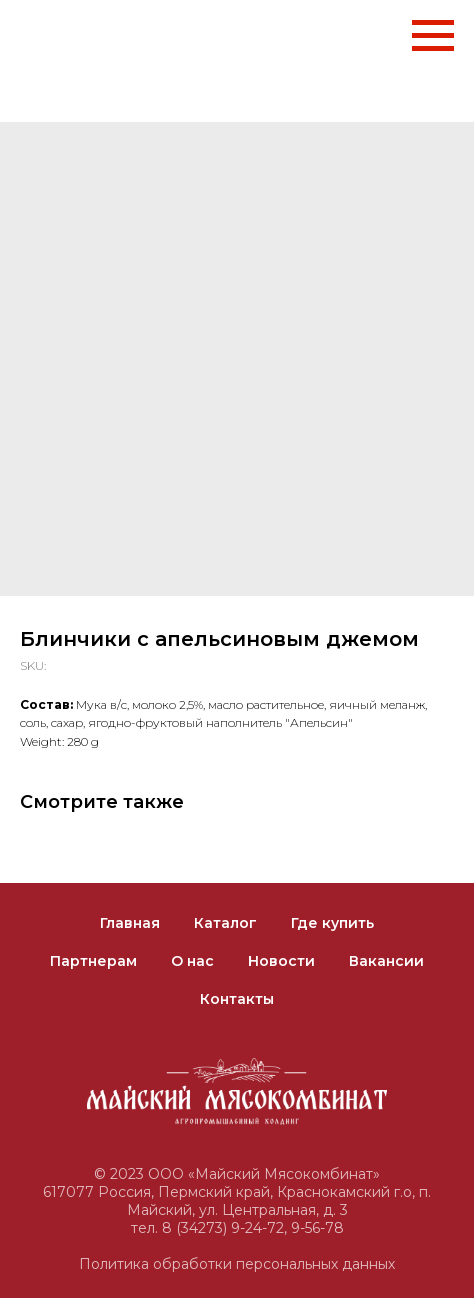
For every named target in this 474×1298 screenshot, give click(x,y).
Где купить (332, 923)
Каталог (225, 923)
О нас (192, 961)
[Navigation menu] (433, 36)
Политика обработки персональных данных (237, 1264)
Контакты (237, 999)
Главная (130, 923)
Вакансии (386, 961)
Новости (281, 961)
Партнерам (93, 961)
